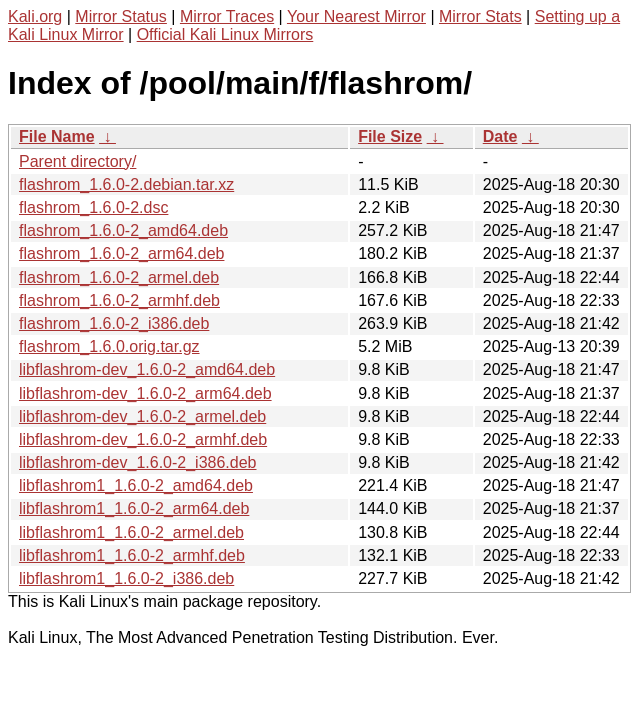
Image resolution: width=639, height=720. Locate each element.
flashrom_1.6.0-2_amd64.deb (123, 230)
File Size (390, 136)
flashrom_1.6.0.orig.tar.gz (109, 346)
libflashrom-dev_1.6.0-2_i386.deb (137, 462)
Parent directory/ (77, 161)
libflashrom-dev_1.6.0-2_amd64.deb (147, 369)
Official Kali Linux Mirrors (225, 34)
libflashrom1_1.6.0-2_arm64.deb (134, 508)
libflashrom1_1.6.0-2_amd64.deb (136, 485)
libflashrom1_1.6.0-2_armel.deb (131, 532)
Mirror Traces (227, 16)
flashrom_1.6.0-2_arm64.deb (121, 253)
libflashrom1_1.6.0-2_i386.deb (126, 578)
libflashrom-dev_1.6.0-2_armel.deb (142, 416)
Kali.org (35, 16)
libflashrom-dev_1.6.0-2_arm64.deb (145, 393)
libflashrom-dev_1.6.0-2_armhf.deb (143, 439)
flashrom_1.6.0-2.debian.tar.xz (126, 184)
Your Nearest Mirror (356, 16)
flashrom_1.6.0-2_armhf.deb (119, 300)
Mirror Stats (480, 16)
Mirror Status (121, 16)
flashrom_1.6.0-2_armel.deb (119, 277)
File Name (57, 136)
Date (500, 136)
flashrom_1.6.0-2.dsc (93, 207)
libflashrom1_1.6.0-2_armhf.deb (132, 555)
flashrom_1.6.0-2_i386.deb (114, 323)
